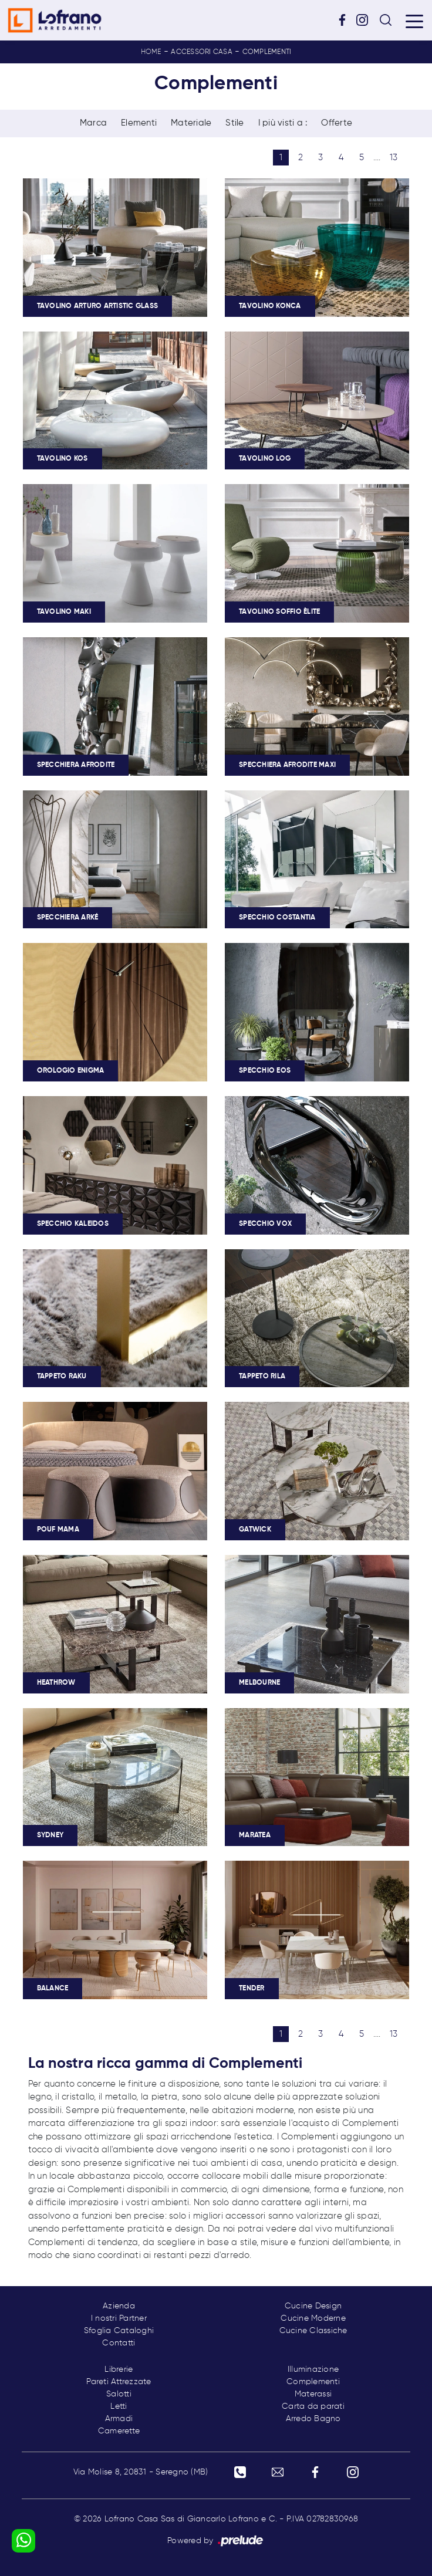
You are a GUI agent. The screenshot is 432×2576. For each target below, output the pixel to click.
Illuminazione (313, 2369)
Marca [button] (93, 123)
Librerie (118, 2369)
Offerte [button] (336, 123)
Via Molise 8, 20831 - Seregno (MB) (140, 2472)
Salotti (118, 2394)
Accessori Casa (201, 52)
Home (151, 52)
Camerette (119, 2431)
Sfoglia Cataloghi (119, 2331)
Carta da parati (313, 2406)
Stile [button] (234, 123)
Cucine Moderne (313, 2318)
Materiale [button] (191, 123)
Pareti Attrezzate (118, 2382)
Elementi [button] (139, 123)
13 (394, 157)
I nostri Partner (119, 2318)
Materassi (313, 2394)
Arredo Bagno (313, 2419)
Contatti (118, 2343)
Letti (118, 2406)
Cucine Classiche (313, 2331)
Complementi (267, 52)
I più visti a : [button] (283, 123)
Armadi (119, 2419)
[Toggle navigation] (414, 20)
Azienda (119, 2306)
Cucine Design (313, 2306)
